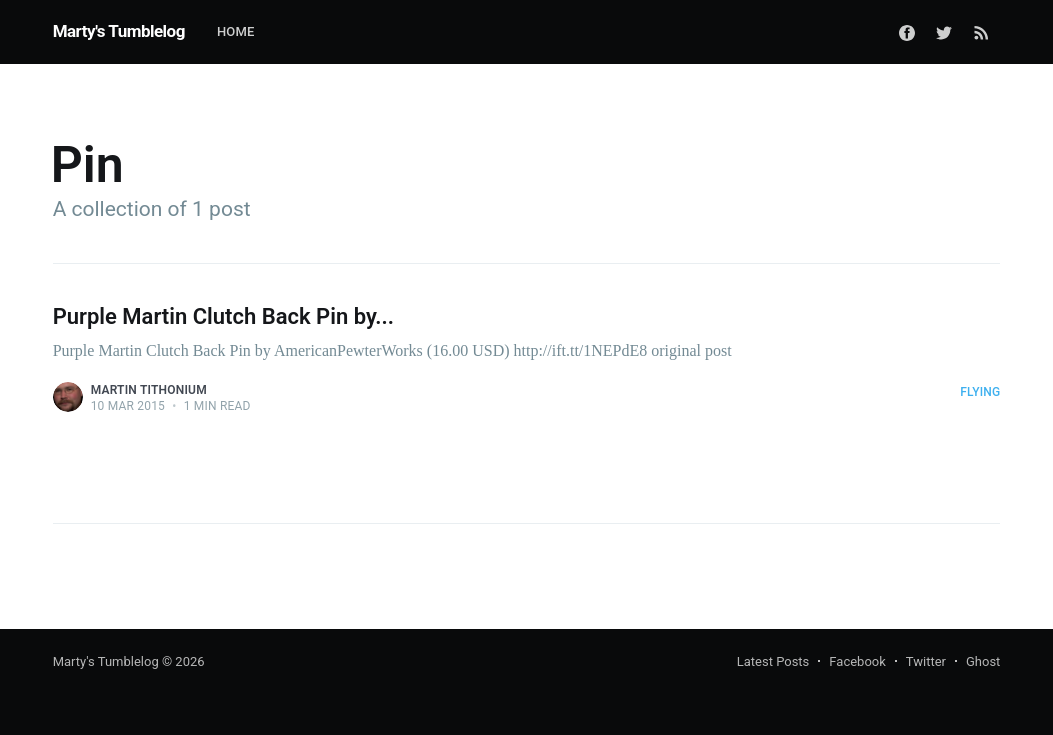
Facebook (857, 661)
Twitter (926, 661)
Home (236, 31)
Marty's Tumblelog (119, 31)
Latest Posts (773, 661)
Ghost (983, 661)
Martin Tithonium (149, 390)
